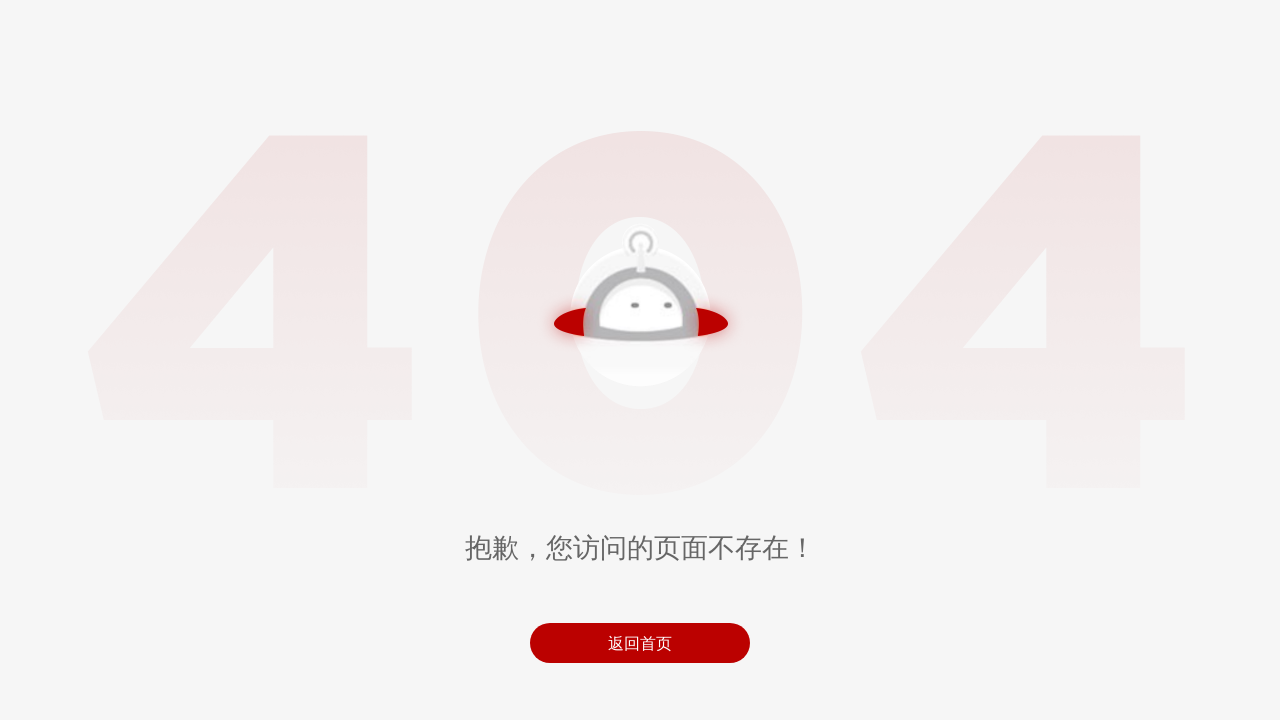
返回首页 (640, 643)
